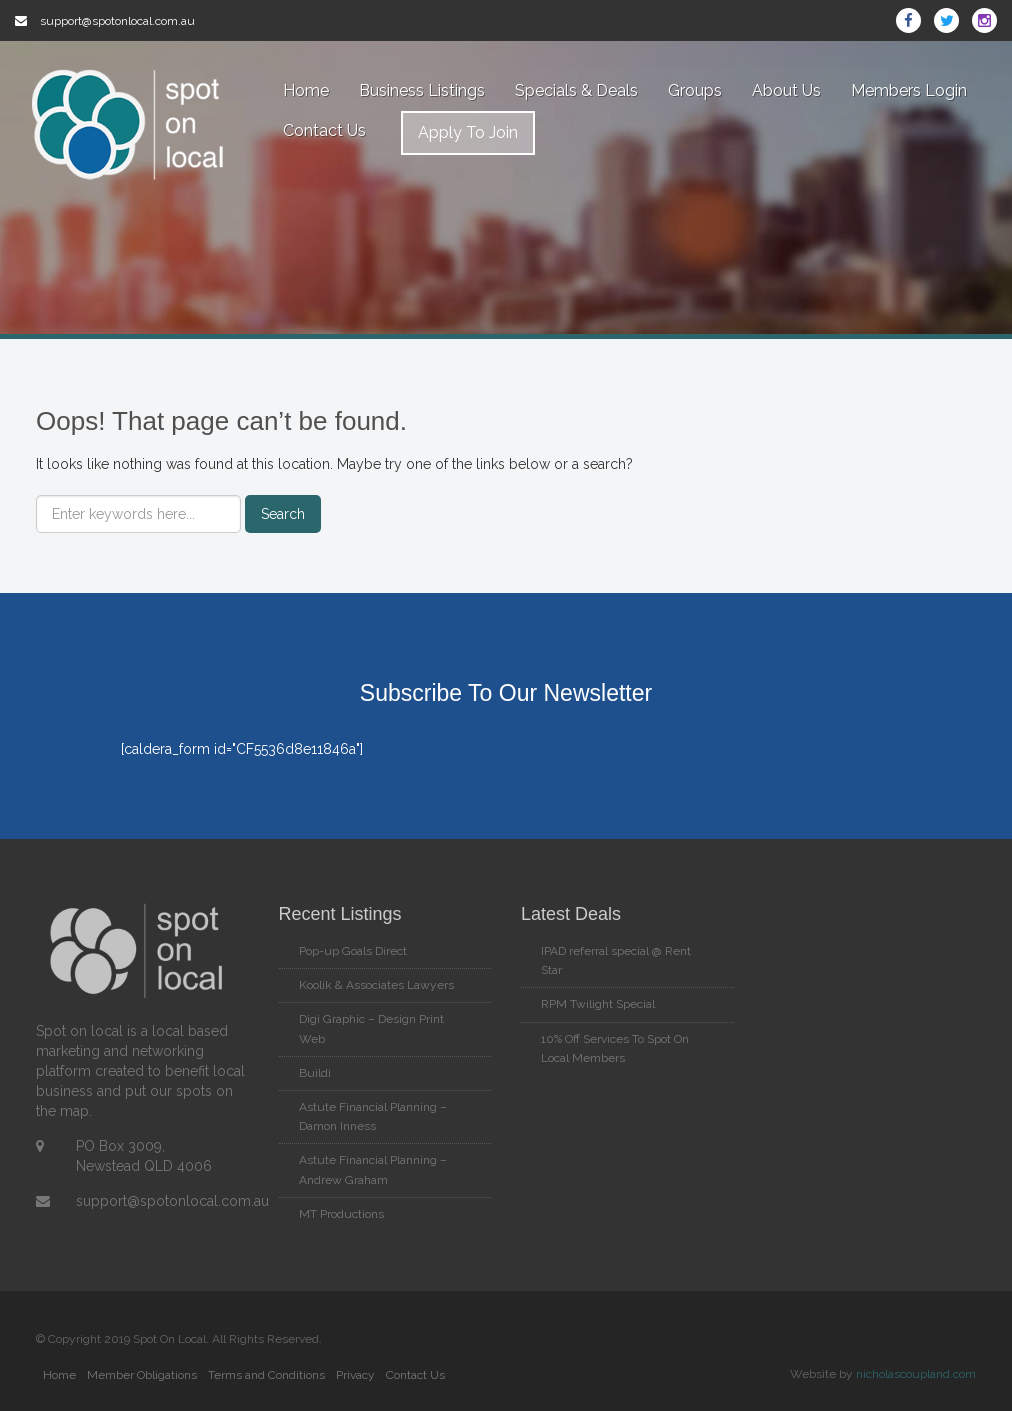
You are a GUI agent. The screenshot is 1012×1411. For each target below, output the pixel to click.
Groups (695, 90)
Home (306, 90)
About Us (786, 90)
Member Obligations (142, 1375)
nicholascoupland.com (916, 1374)
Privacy (355, 1375)
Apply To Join (468, 132)
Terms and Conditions (266, 1375)
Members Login (909, 90)
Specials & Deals (576, 90)
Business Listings (422, 90)
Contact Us (324, 130)
